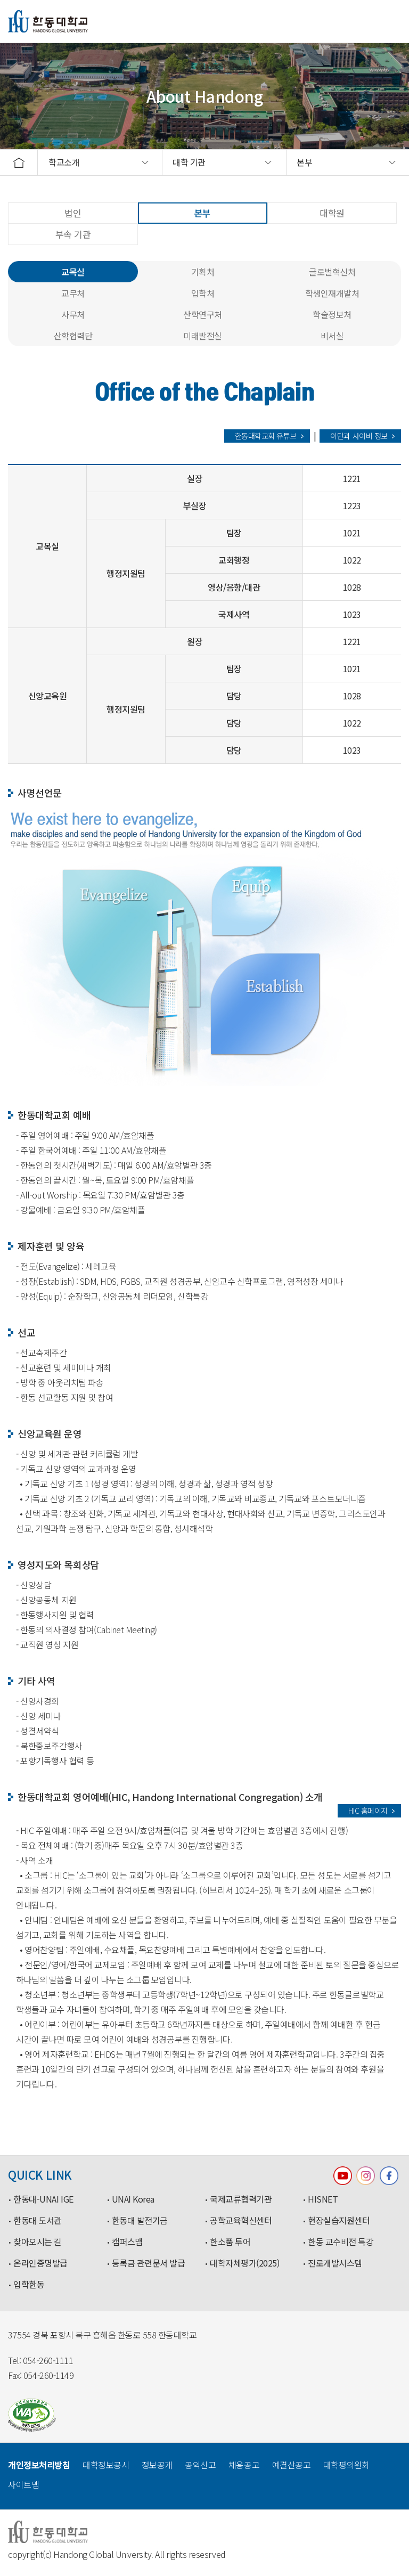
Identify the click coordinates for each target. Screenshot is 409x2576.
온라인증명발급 (40, 2263)
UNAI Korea (133, 2199)
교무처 (73, 293)
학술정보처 (332, 314)
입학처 (203, 293)
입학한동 (28, 2284)
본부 (202, 212)
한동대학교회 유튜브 (266, 435)
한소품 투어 (230, 2242)
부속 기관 (73, 234)
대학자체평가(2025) (244, 2263)
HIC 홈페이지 (367, 1810)
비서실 (332, 335)
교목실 (73, 271)
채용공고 (243, 2465)
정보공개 (157, 2465)
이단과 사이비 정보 (358, 435)
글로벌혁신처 (332, 271)
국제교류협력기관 (241, 2199)
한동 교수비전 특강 (340, 2242)
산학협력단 (73, 335)
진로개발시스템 (335, 2263)
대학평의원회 (346, 2465)
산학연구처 (202, 314)
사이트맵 (23, 2484)
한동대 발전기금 (140, 2221)
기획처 (203, 271)
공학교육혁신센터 (241, 2221)
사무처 (73, 314)
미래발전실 (202, 335)
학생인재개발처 (332, 293)
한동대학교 (48, 21)
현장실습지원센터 (339, 2221)
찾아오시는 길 (37, 2242)
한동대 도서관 (37, 2221)
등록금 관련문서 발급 (148, 2263)
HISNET (323, 2199)
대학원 (332, 212)
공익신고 (200, 2465)
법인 (72, 212)
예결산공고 (291, 2465)
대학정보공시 (106, 2465)
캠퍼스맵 (127, 2242)
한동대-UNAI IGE (43, 2199)
